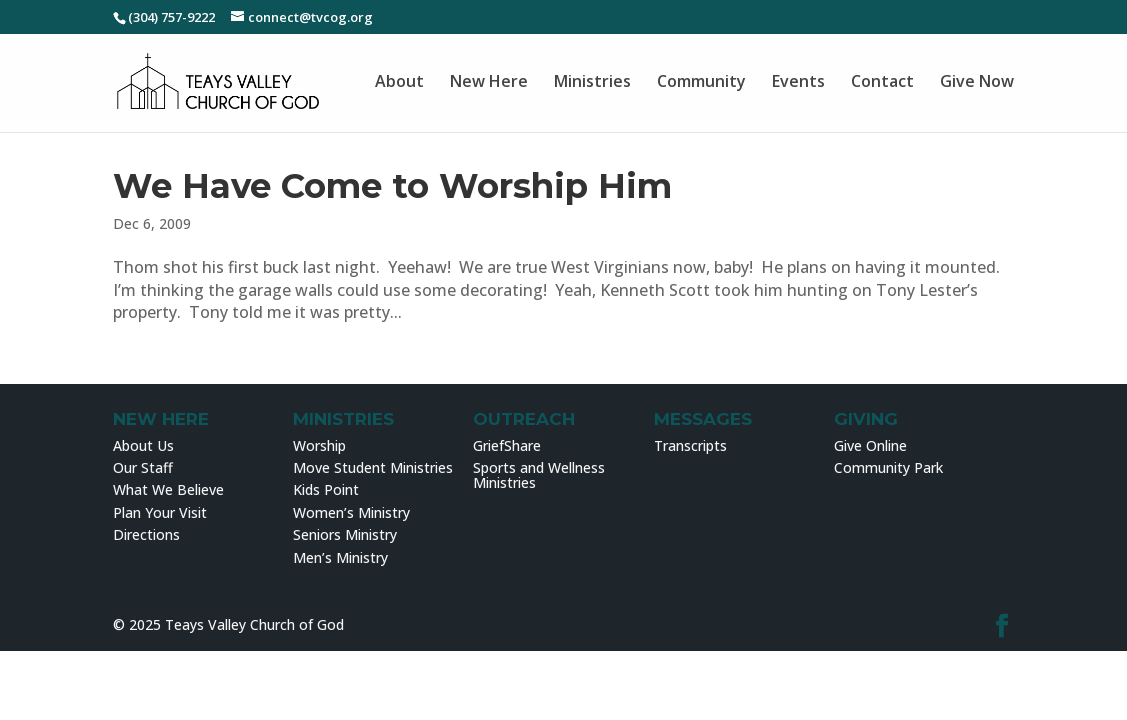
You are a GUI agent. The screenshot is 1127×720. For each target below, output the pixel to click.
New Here (489, 82)
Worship (319, 445)
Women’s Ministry (351, 512)
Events (798, 82)
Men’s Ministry (340, 557)
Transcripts (690, 445)
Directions (146, 534)
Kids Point (326, 489)
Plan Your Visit (160, 512)
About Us (143, 445)
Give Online (870, 445)
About (399, 82)
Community (701, 82)
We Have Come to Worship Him (392, 186)
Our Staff (143, 467)
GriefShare (507, 445)
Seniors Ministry (345, 534)
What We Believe (168, 489)
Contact (882, 82)
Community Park (888, 467)
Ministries (592, 82)
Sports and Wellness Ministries (539, 475)
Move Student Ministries (373, 467)
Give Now (977, 82)
